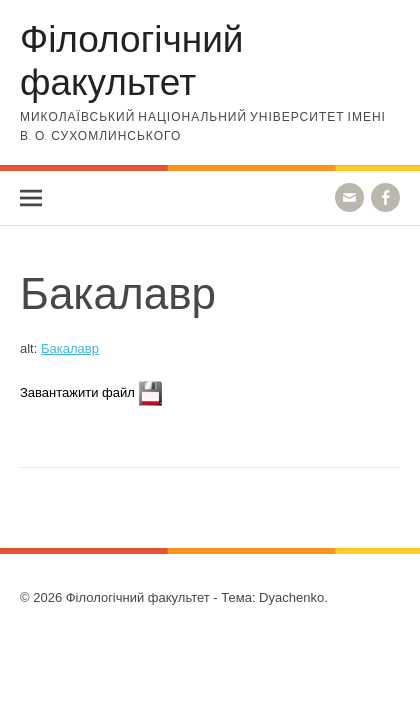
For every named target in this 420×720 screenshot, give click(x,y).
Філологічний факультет (131, 59)
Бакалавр (70, 348)
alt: (59, 348)
